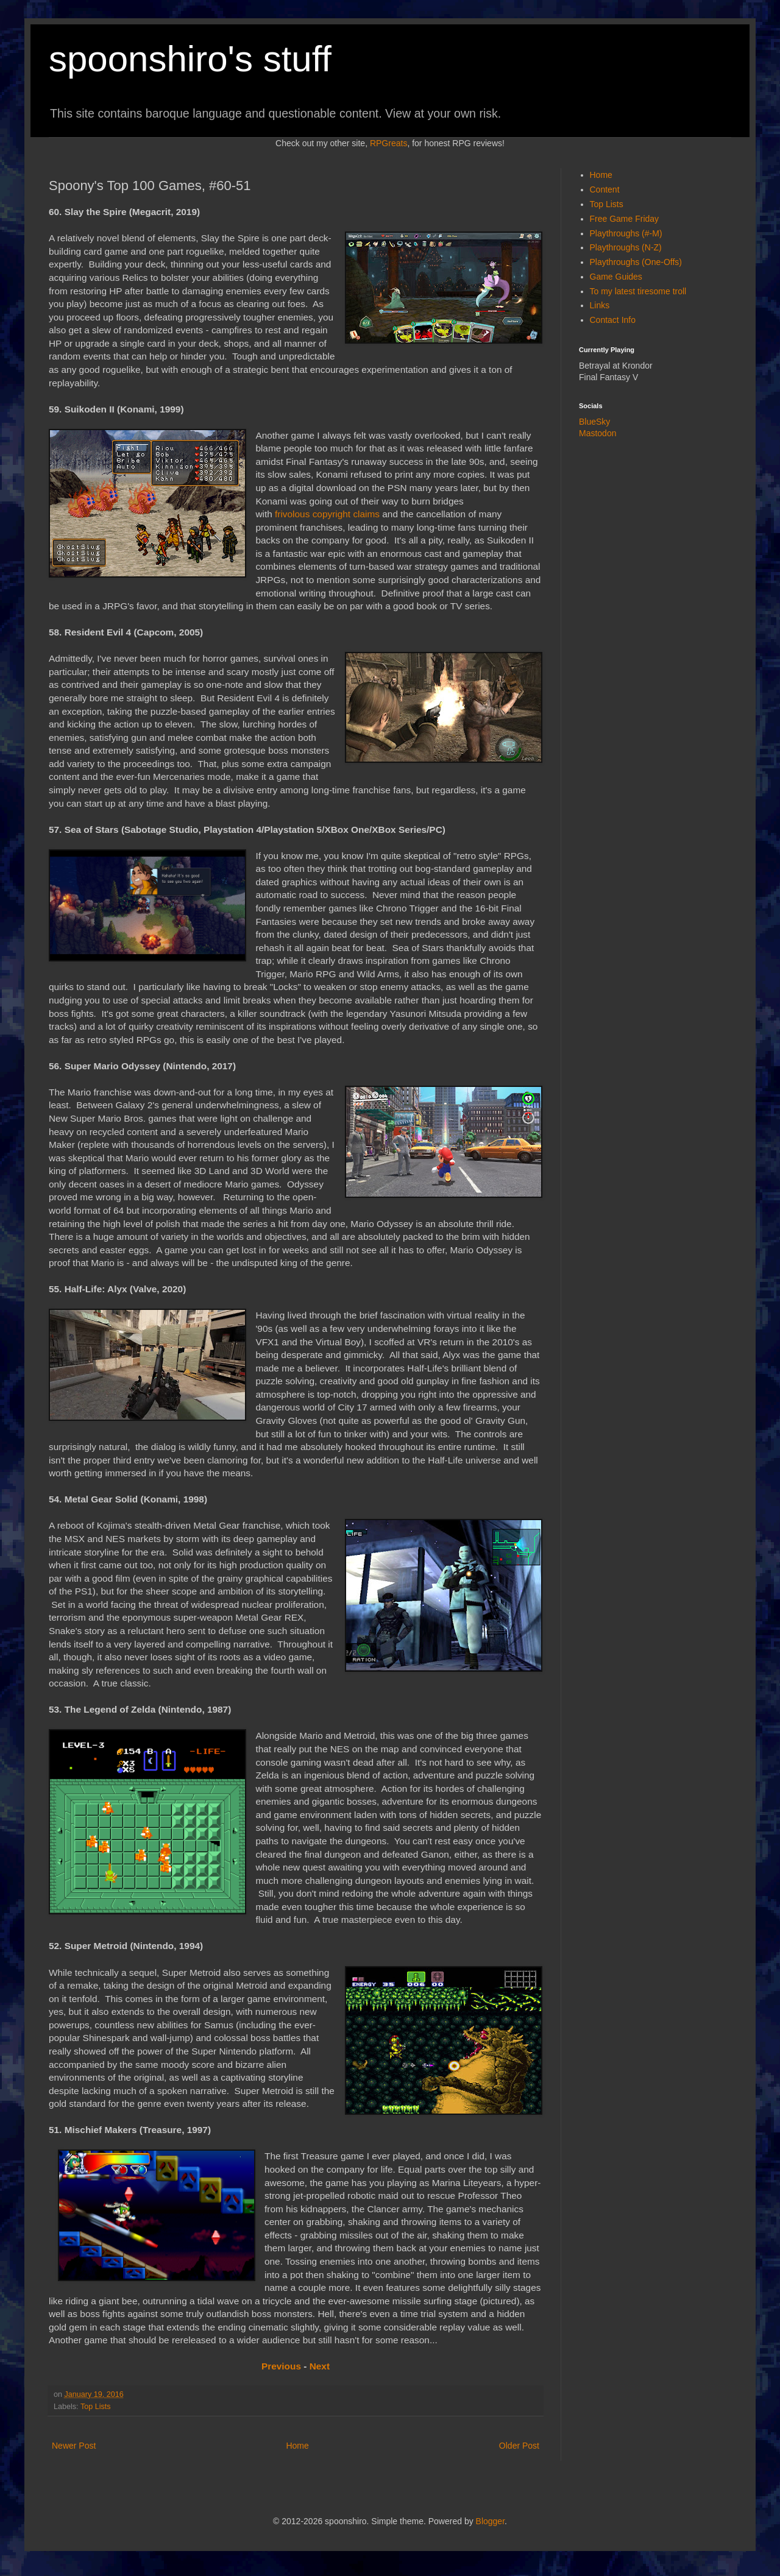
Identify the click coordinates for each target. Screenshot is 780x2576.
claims (366, 514)
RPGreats (388, 143)
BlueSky (594, 421)
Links (600, 305)
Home (297, 2445)
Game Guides (616, 276)
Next (320, 2366)
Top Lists (95, 2406)
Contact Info (613, 320)
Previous (281, 2366)
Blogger (490, 2521)
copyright (331, 514)
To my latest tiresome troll (638, 291)
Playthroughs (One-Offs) (636, 262)
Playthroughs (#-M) (626, 233)
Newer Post (74, 2445)
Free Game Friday (624, 219)
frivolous (292, 514)
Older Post (519, 2445)
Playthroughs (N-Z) (626, 247)
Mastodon (597, 433)
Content (605, 189)
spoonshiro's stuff (190, 58)
